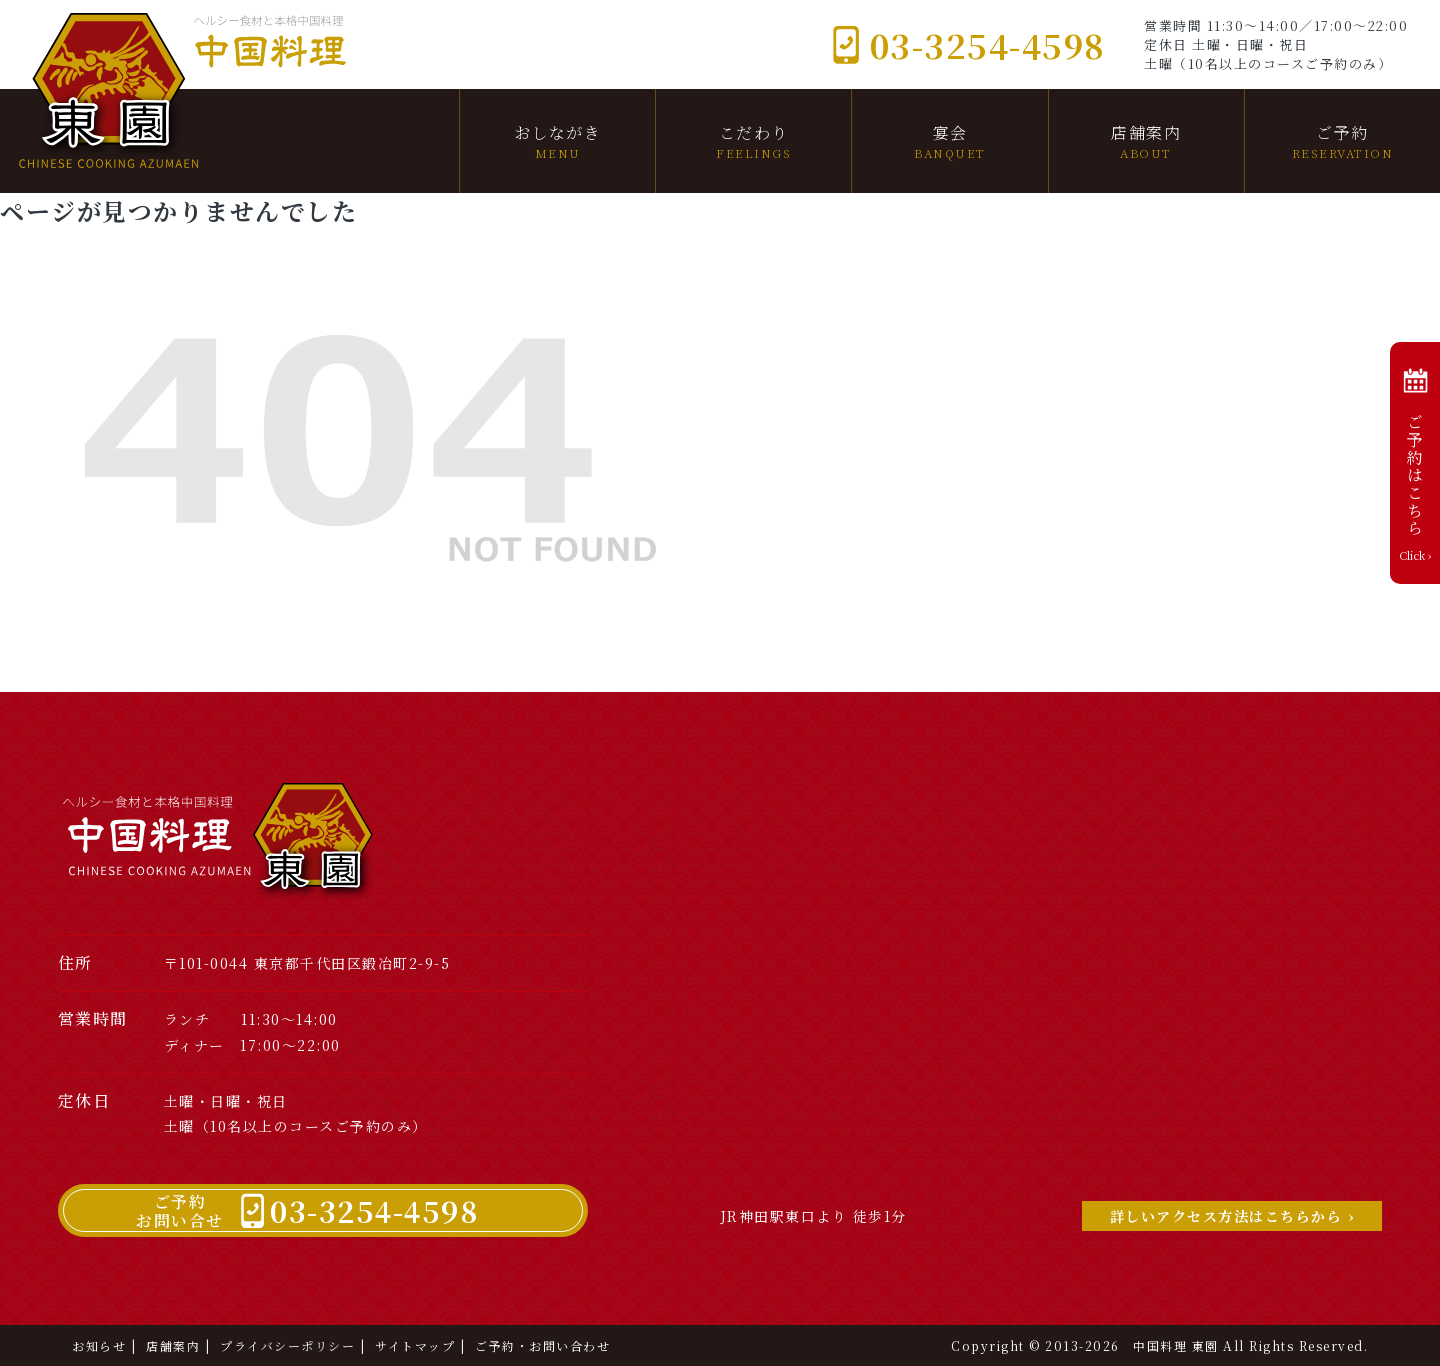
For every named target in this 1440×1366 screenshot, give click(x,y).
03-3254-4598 (969, 44)
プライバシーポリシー (287, 1345)
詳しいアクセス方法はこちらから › (1232, 1216)
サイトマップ (415, 1345)
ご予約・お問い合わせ (542, 1345)
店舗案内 (173, 1345)
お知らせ (99, 1345)
